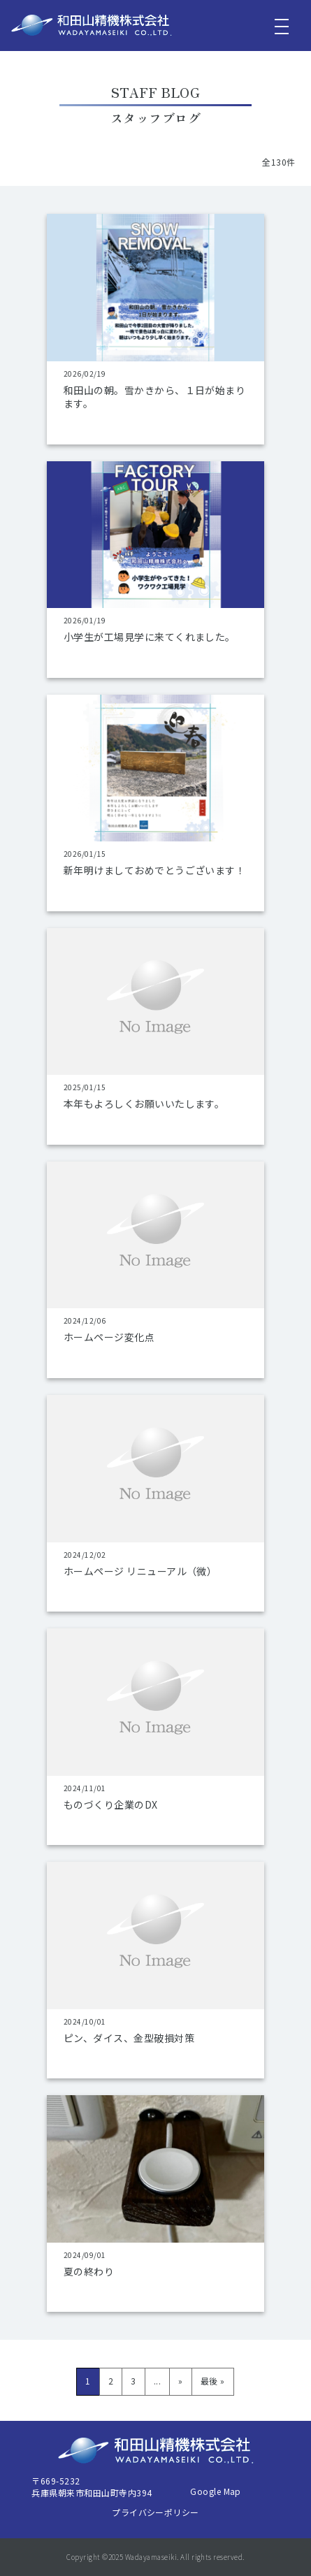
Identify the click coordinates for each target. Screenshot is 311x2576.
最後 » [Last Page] (213, 2381)
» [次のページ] (180, 2381)
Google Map (215, 2491)
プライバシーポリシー (155, 2512)
